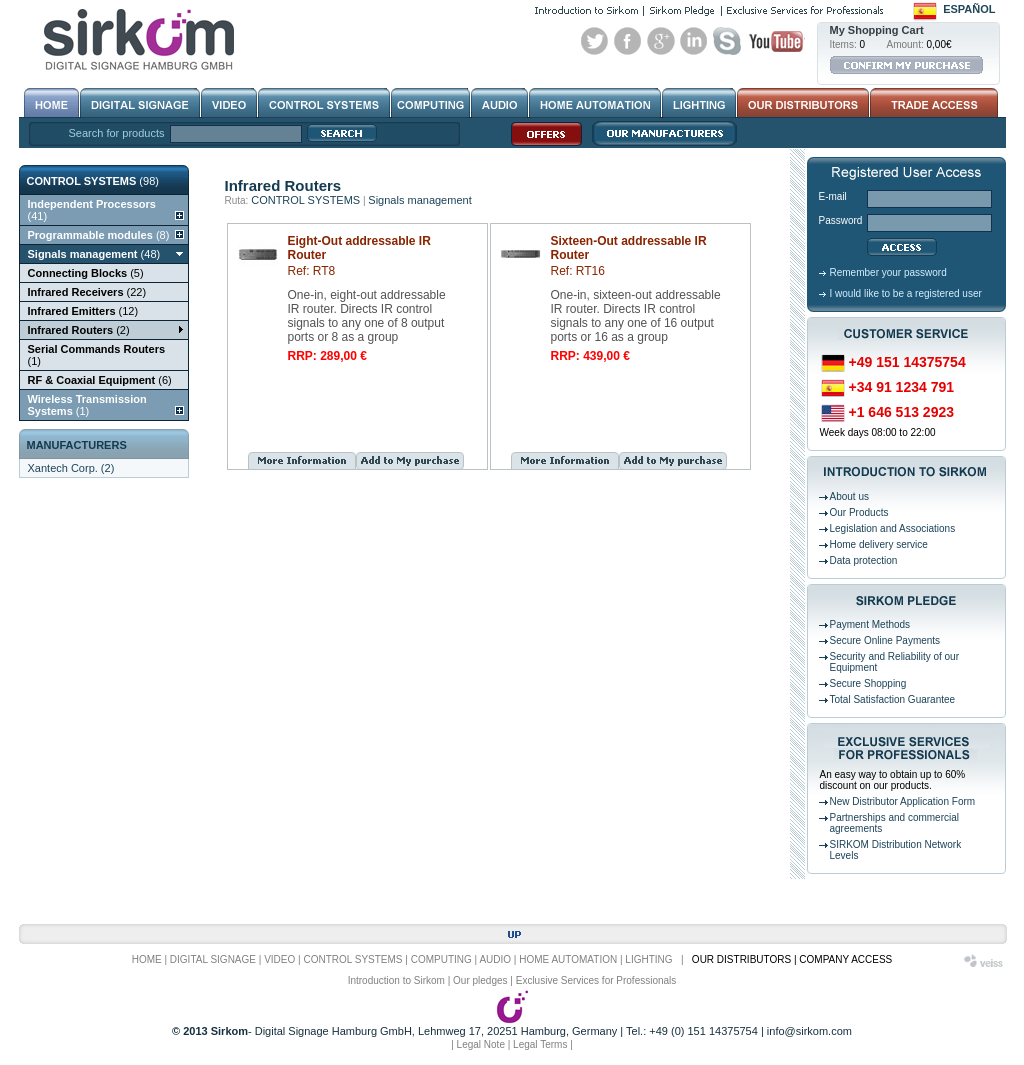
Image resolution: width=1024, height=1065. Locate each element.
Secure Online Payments (885, 640)
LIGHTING (648, 959)
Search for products (117, 133)
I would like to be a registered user (906, 293)
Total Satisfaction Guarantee (893, 699)
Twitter (595, 41)
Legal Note (481, 1044)
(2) (79, 330)
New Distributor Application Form (903, 801)
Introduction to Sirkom (396, 980)
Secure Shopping (868, 683)
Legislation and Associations (893, 528)
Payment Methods (870, 624)
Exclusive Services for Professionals (596, 980)
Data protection (864, 560)
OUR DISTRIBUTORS (741, 959)
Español (969, 9)
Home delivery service (879, 544)
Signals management (419, 200)
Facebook (628, 41)
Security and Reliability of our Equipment (895, 662)
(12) (83, 311)
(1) (97, 355)
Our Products (859, 512)
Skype (727, 41)
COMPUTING (441, 959)
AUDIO (495, 959)
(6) (100, 380)
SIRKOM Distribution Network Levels (896, 850)
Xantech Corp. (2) (71, 468)
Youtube (776, 41)
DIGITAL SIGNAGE (213, 959)
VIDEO (279, 959)
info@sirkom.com (809, 1031)
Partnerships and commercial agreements (895, 823)
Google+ (661, 41)
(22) (87, 292)
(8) (99, 235)
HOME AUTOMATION (568, 959)
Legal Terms (540, 1044)
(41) (92, 210)
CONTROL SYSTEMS (305, 200)
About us (849, 496)
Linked (694, 41)
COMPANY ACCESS (845, 959)
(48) (94, 254)
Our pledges (480, 980)
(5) (86, 273)
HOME (147, 959)
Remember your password (888, 272)
